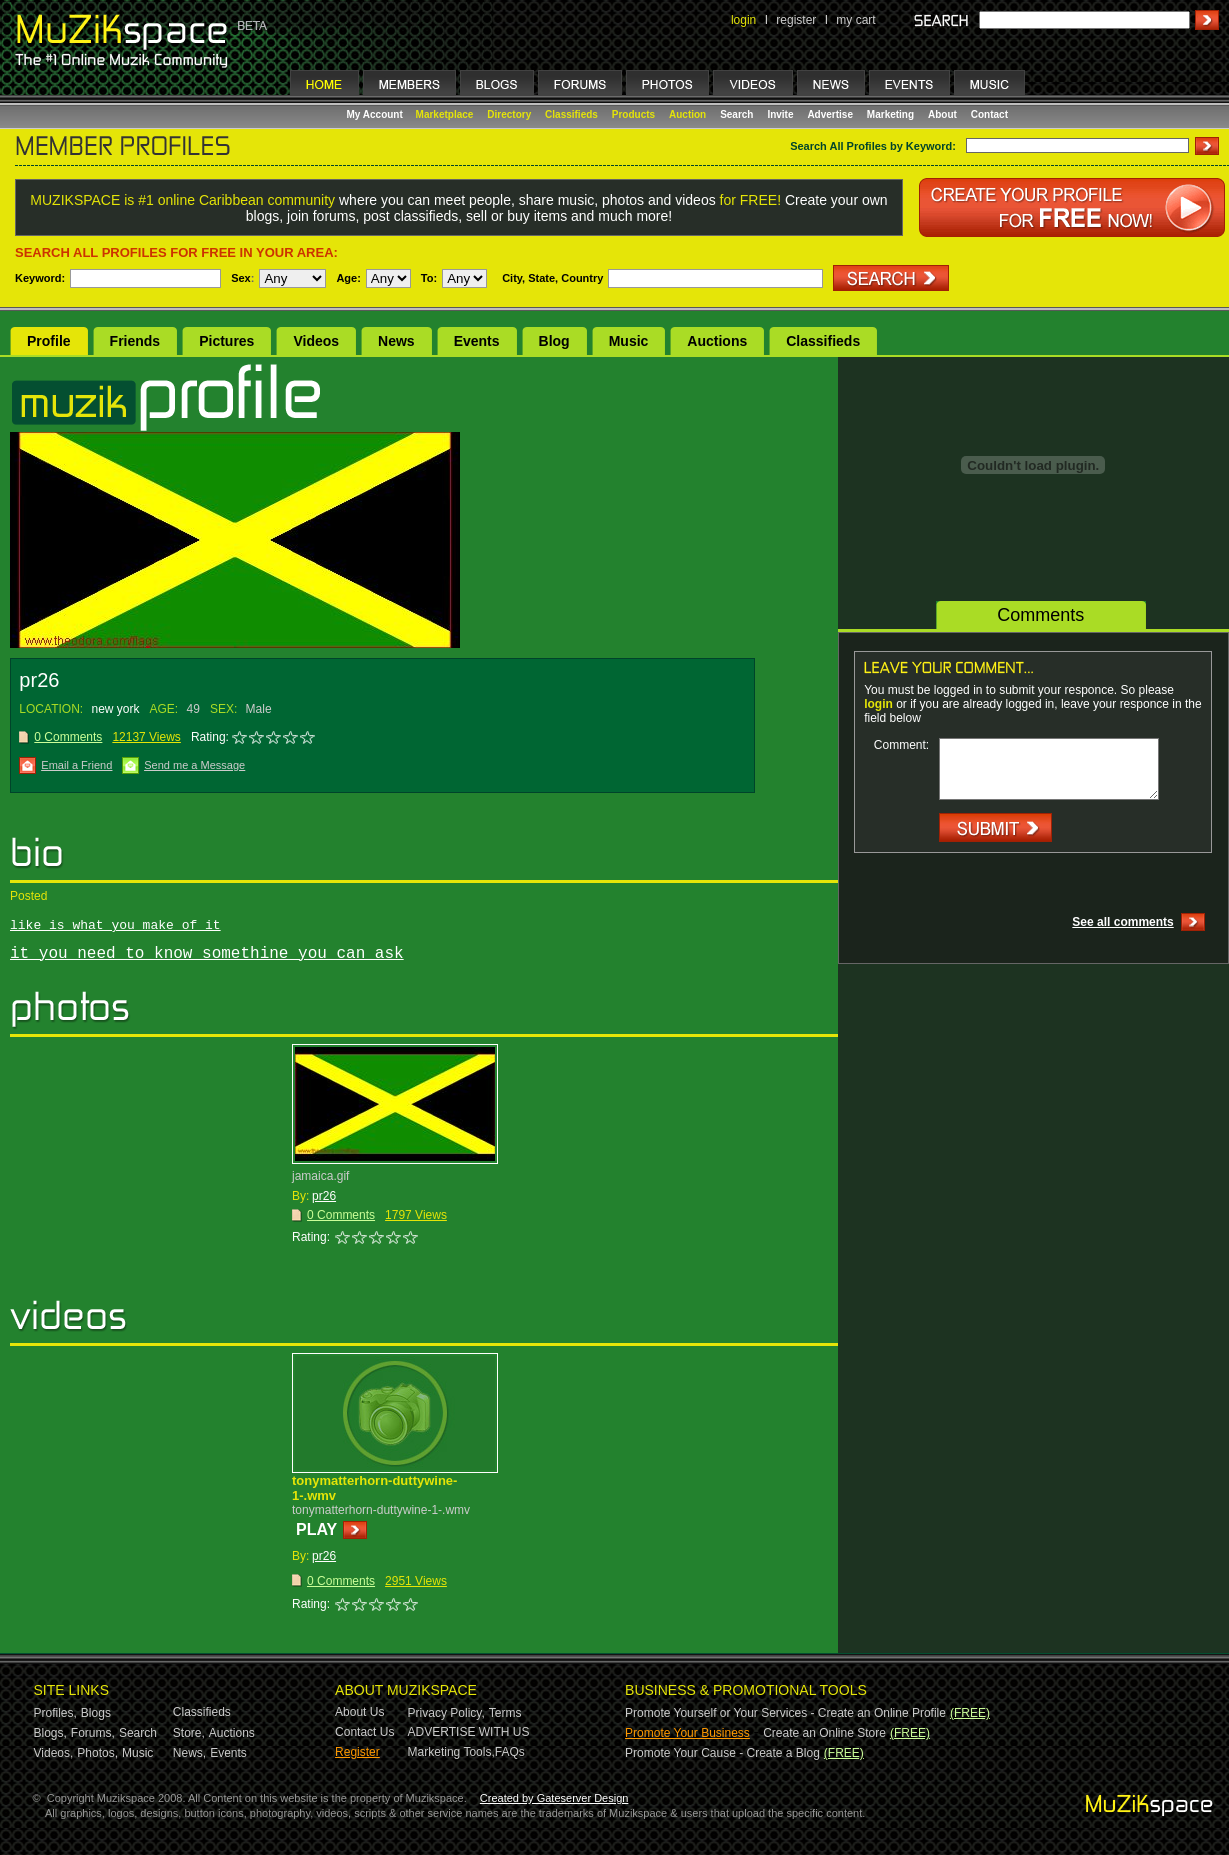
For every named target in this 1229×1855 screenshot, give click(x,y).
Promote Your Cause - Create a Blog (722, 1753)
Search (736, 114)
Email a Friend (76, 765)
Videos (316, 341)
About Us (359, 1712)
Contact (989, 114)
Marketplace (445, 114)
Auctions (717, 341)
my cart (855, 20)
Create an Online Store (824, 1733)
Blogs (96, 1713)
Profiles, (55, 1713)
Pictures (226, 341)
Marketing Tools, (451, 1752)
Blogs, (50, 1733)
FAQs (510, 1752)
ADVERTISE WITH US (469, 1732)
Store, (189, 1733)
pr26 (324, 1196)
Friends (135, 341)
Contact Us (364, 1732)
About (942, 114)
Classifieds (571, 114)
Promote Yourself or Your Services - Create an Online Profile (785, 1713)
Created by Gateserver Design (554, 1798)
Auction (687, 114)
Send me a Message (194, 765)
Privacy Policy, (446, 1713)
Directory (509, 114)
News (396, 341)
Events (477, 341)
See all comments (1122, 922)
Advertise (830, 114)
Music (629, 341)
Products (633, 114)
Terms (505, 1713)
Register (357, 1752)
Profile (49, 341)
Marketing (890, 114)
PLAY (316, 1529)
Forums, (93, 1733)
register (796, 20)
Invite (780, 114)
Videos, (54, 1753)
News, (189, 1753)
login (743, 20)
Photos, (97, 1753)
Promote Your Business (687, 1733)
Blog (554, 341)
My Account (376, 114)
